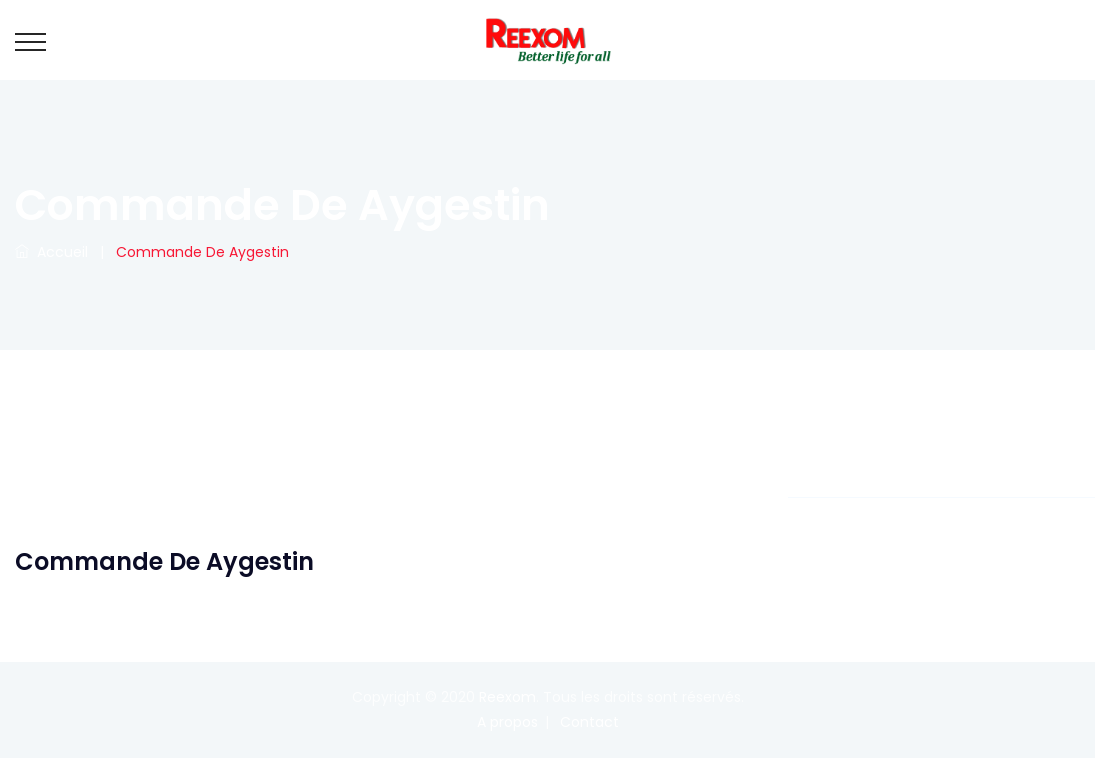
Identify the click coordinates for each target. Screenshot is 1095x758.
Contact (589, 722)
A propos (507, 722)
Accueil (51, 252)
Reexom (507, 697)
